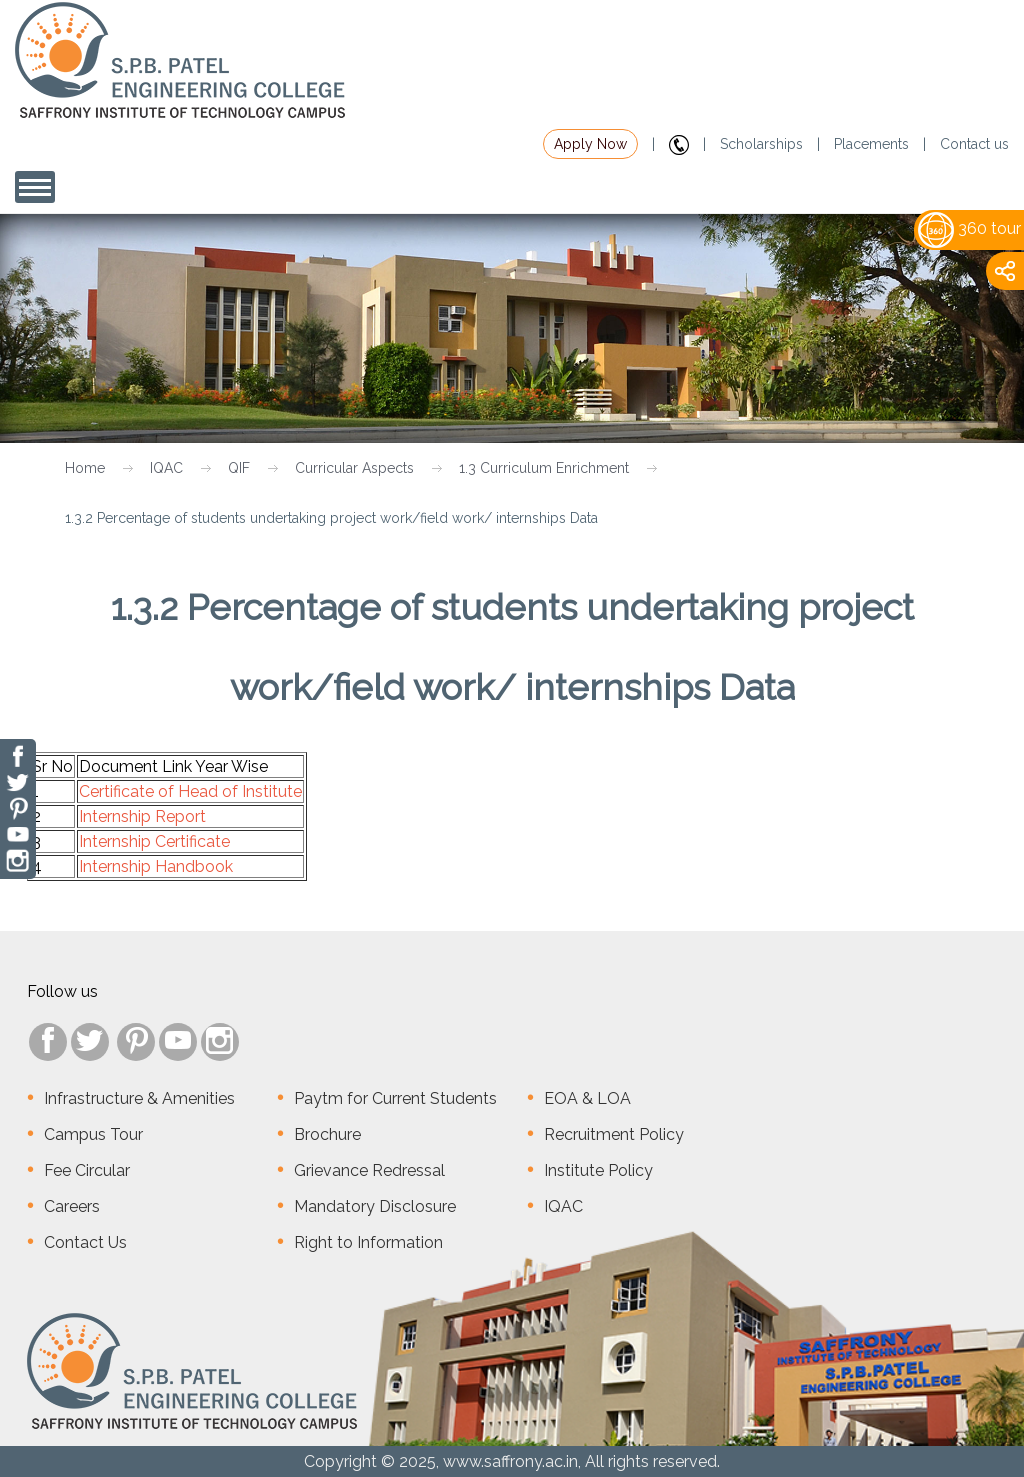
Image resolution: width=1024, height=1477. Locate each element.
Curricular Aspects (354, 468)
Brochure (327, 1134)
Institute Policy (598, 1170)
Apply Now (590, 144)
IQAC (166, 468)
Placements (871, 144)
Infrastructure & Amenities (139, 1098)
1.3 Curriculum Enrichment (544, 468)
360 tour (969, 228)
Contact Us (85, 1242)
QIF (239, 468)
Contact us (974, 144)
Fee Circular (87, 1170)
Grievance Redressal (369, 1170)
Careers (72, 1206)
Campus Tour (93, 1134)
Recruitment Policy (614, 1134)
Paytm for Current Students (395, 1098)
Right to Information (368, 1242)
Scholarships (761, 144)
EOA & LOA (587, 1098)
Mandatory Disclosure (375, 1206)
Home (85, 468)
